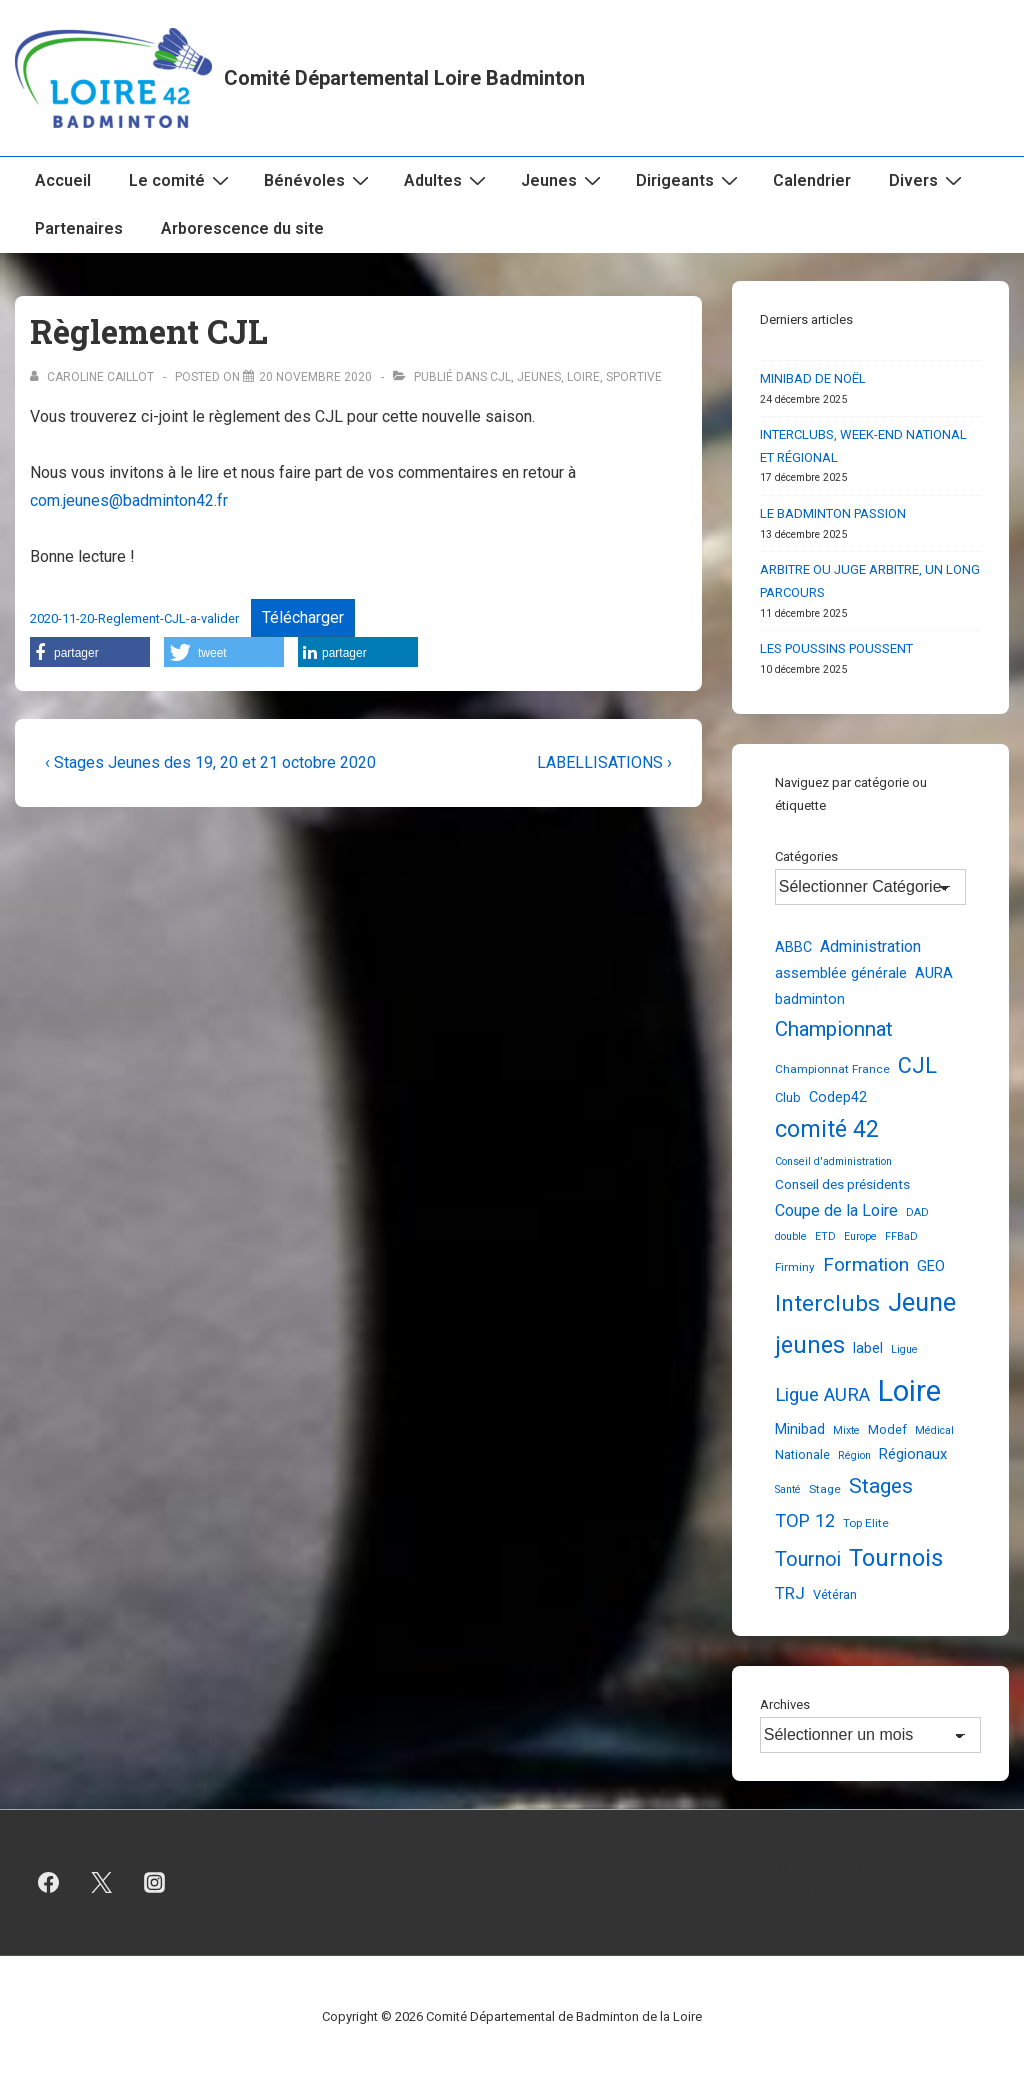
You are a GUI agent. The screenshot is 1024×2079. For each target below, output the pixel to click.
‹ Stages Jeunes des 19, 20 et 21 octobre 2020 (210, 762)
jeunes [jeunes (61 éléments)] (810, 1345)
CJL (500, 377)
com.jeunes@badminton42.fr (129, 500)
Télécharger (303, 617)
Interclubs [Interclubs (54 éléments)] (827, 1303)
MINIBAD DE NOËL (813, 378)
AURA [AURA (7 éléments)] (934, 973)
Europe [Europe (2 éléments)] (860, 1236)
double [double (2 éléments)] (791, 1236)
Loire (583, 377)
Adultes (447, 180)
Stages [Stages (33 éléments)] (881, 1486)
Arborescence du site (242, 228)
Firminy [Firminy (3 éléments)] (795, 1267)
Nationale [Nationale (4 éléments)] (802, 1454)
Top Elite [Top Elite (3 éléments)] (866, 1523)
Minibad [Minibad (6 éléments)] (800, 1429)
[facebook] (49, 1883)
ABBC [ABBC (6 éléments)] (793, 947)
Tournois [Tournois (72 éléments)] (896, 1558)
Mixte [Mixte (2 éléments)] (846, 1430)
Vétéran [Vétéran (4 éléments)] (835, 1594)
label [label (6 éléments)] (868, 1348)
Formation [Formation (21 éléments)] (866, 1264)
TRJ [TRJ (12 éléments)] (790, 1593)
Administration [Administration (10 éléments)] (870, 946)
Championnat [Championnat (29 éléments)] (834, 1029)
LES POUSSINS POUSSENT (836, 648)
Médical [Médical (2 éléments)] (934, 1430)
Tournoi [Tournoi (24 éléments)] (808, 1559)
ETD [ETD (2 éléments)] (825, 1236)
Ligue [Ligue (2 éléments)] (904, 1349)
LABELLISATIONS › (604, 762)
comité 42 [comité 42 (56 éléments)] (827, 1129)
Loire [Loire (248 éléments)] (909, 1391)
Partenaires (79, 228)
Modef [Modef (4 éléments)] (887, 1429)
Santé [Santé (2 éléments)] (788, 1489)
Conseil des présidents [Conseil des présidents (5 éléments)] (842, 1184)
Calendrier (812, 180)
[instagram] (155, 1883)
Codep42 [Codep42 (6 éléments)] (838, 1097)
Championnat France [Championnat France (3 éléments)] (832, 1069)
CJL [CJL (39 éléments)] (917, 1065)
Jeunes (563, 180)
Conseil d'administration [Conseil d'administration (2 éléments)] (833, 1161)
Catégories (806, 856)
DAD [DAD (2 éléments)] (917, 1212)
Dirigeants (689, 180)
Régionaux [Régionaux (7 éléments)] (913, 1454)
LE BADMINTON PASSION (833, 513)
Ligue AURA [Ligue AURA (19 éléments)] (822, 1395)
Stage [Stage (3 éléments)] (825, 1489)
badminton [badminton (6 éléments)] (810, 999)
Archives (785, 1704)
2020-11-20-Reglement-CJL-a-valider (134, 618)
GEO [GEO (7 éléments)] (931, 1266)
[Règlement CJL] (315, 377)
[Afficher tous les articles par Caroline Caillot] (93, 377)
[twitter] (102, 1883)
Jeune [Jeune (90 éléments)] (922, 1302)
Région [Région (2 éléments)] (854, 1455)
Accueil (63, 180)
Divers (928, 180)
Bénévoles (319, 180)
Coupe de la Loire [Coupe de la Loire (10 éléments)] (836, 1210)
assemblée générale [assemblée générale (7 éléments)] (841, 973)
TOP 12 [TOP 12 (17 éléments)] (805, 1520)
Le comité (181, 180)
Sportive (634, 377)
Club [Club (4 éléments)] (788, 1097)
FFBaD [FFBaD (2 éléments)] (901, 1236)
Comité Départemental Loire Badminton (404, 78)
